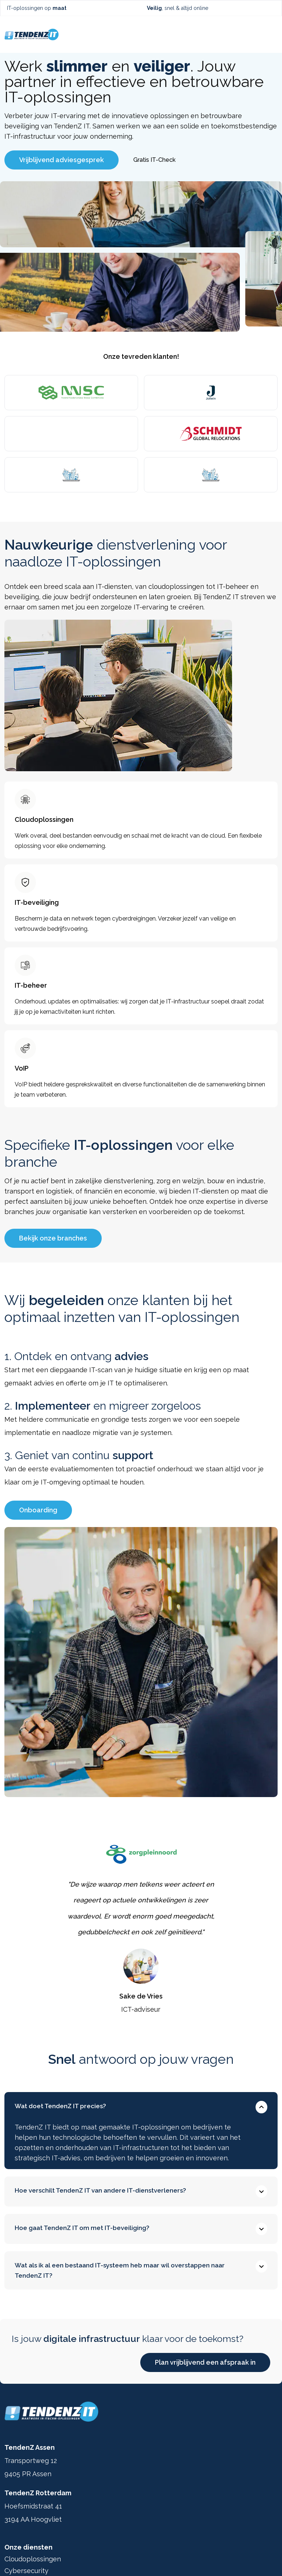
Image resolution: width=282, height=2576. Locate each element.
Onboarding (38, 1510)
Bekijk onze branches (53, 1238)
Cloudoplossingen (32, 2559)
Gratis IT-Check (154, 159)
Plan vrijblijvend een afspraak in (205, 2362)
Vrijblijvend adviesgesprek (61, 160)
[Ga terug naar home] (31, 34)
